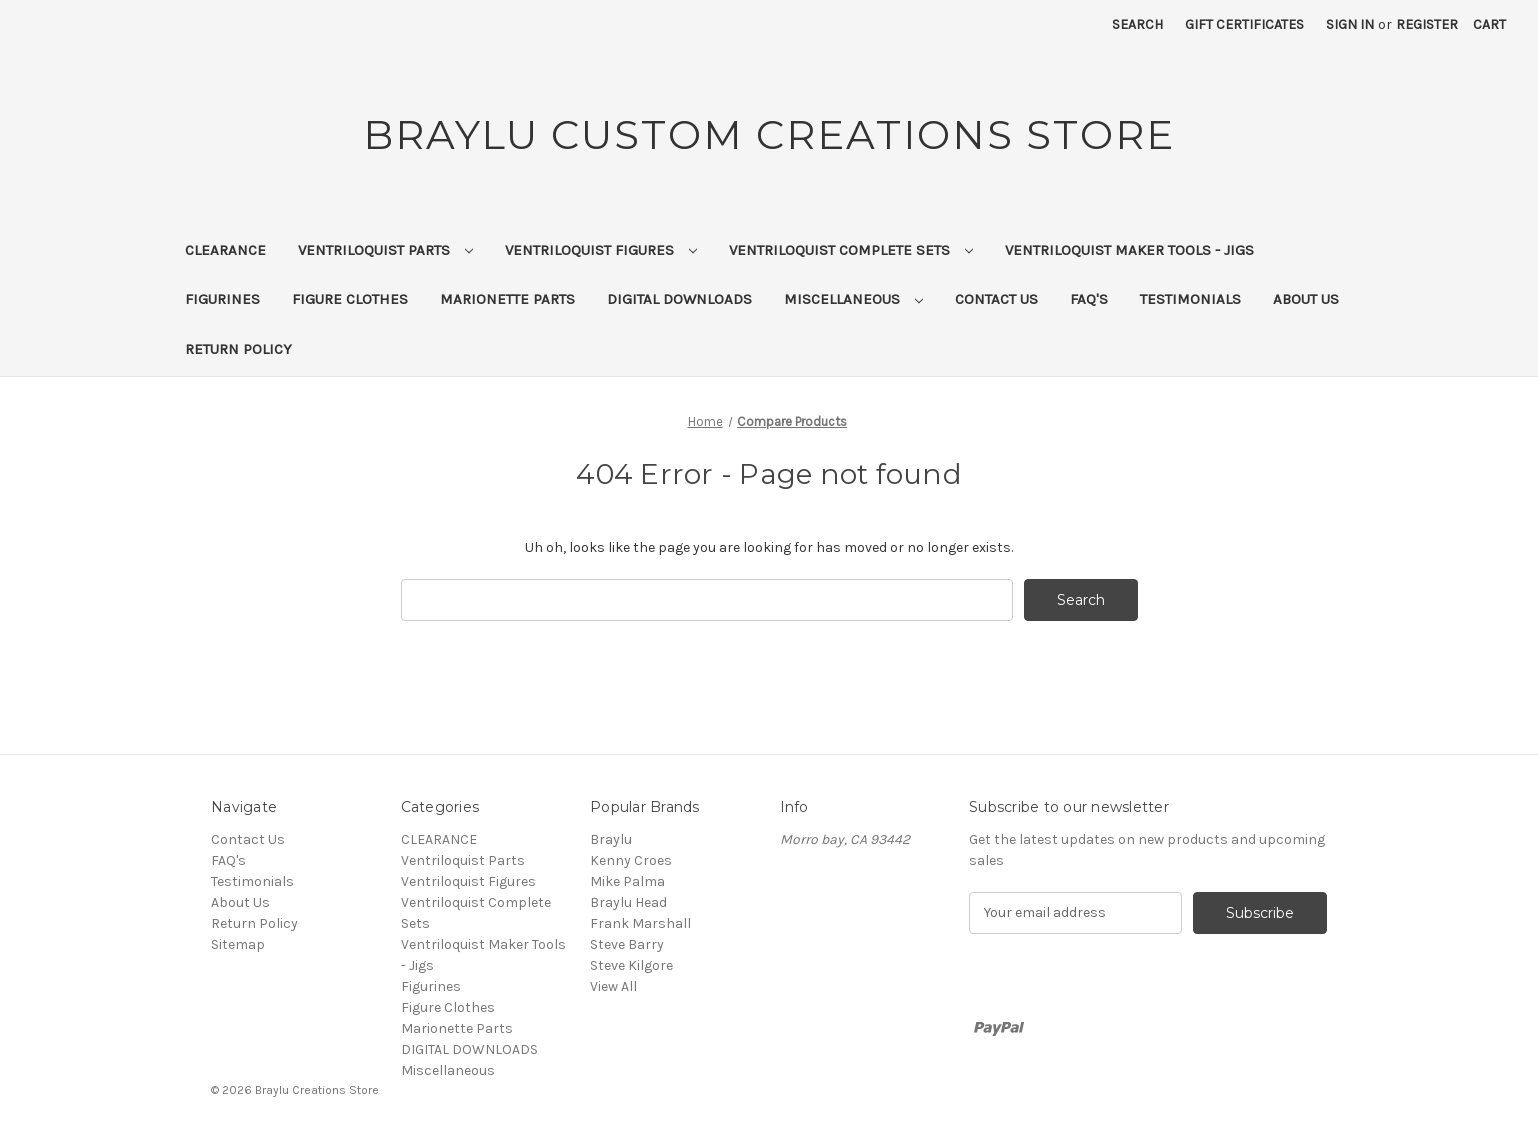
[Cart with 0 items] (1489, 24)
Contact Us (996, 299)
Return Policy (238, 349)
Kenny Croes (631, 860)
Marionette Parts (507, 299)
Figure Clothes (350, 299)
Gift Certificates (1244, 24)
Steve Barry (627, 944)
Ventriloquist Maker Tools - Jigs (1129, 250)
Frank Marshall (640, 923)
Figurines (222, 299)
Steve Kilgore (631, 965)
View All (613, 986)
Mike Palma (627, 881)
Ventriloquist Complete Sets (851, 250)
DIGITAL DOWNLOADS (679, 299)
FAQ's (1089, 299)
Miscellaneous (853, 299)
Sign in (1350, 24)
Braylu (611, 839)
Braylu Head (628, 902)
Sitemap (238, 944)
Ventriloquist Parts (385, 250)
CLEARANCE (225, 250)
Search (1137, 24)
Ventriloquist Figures (601, 250)
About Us (1306, 299)
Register (1427, 24)
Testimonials (1190, 299)
